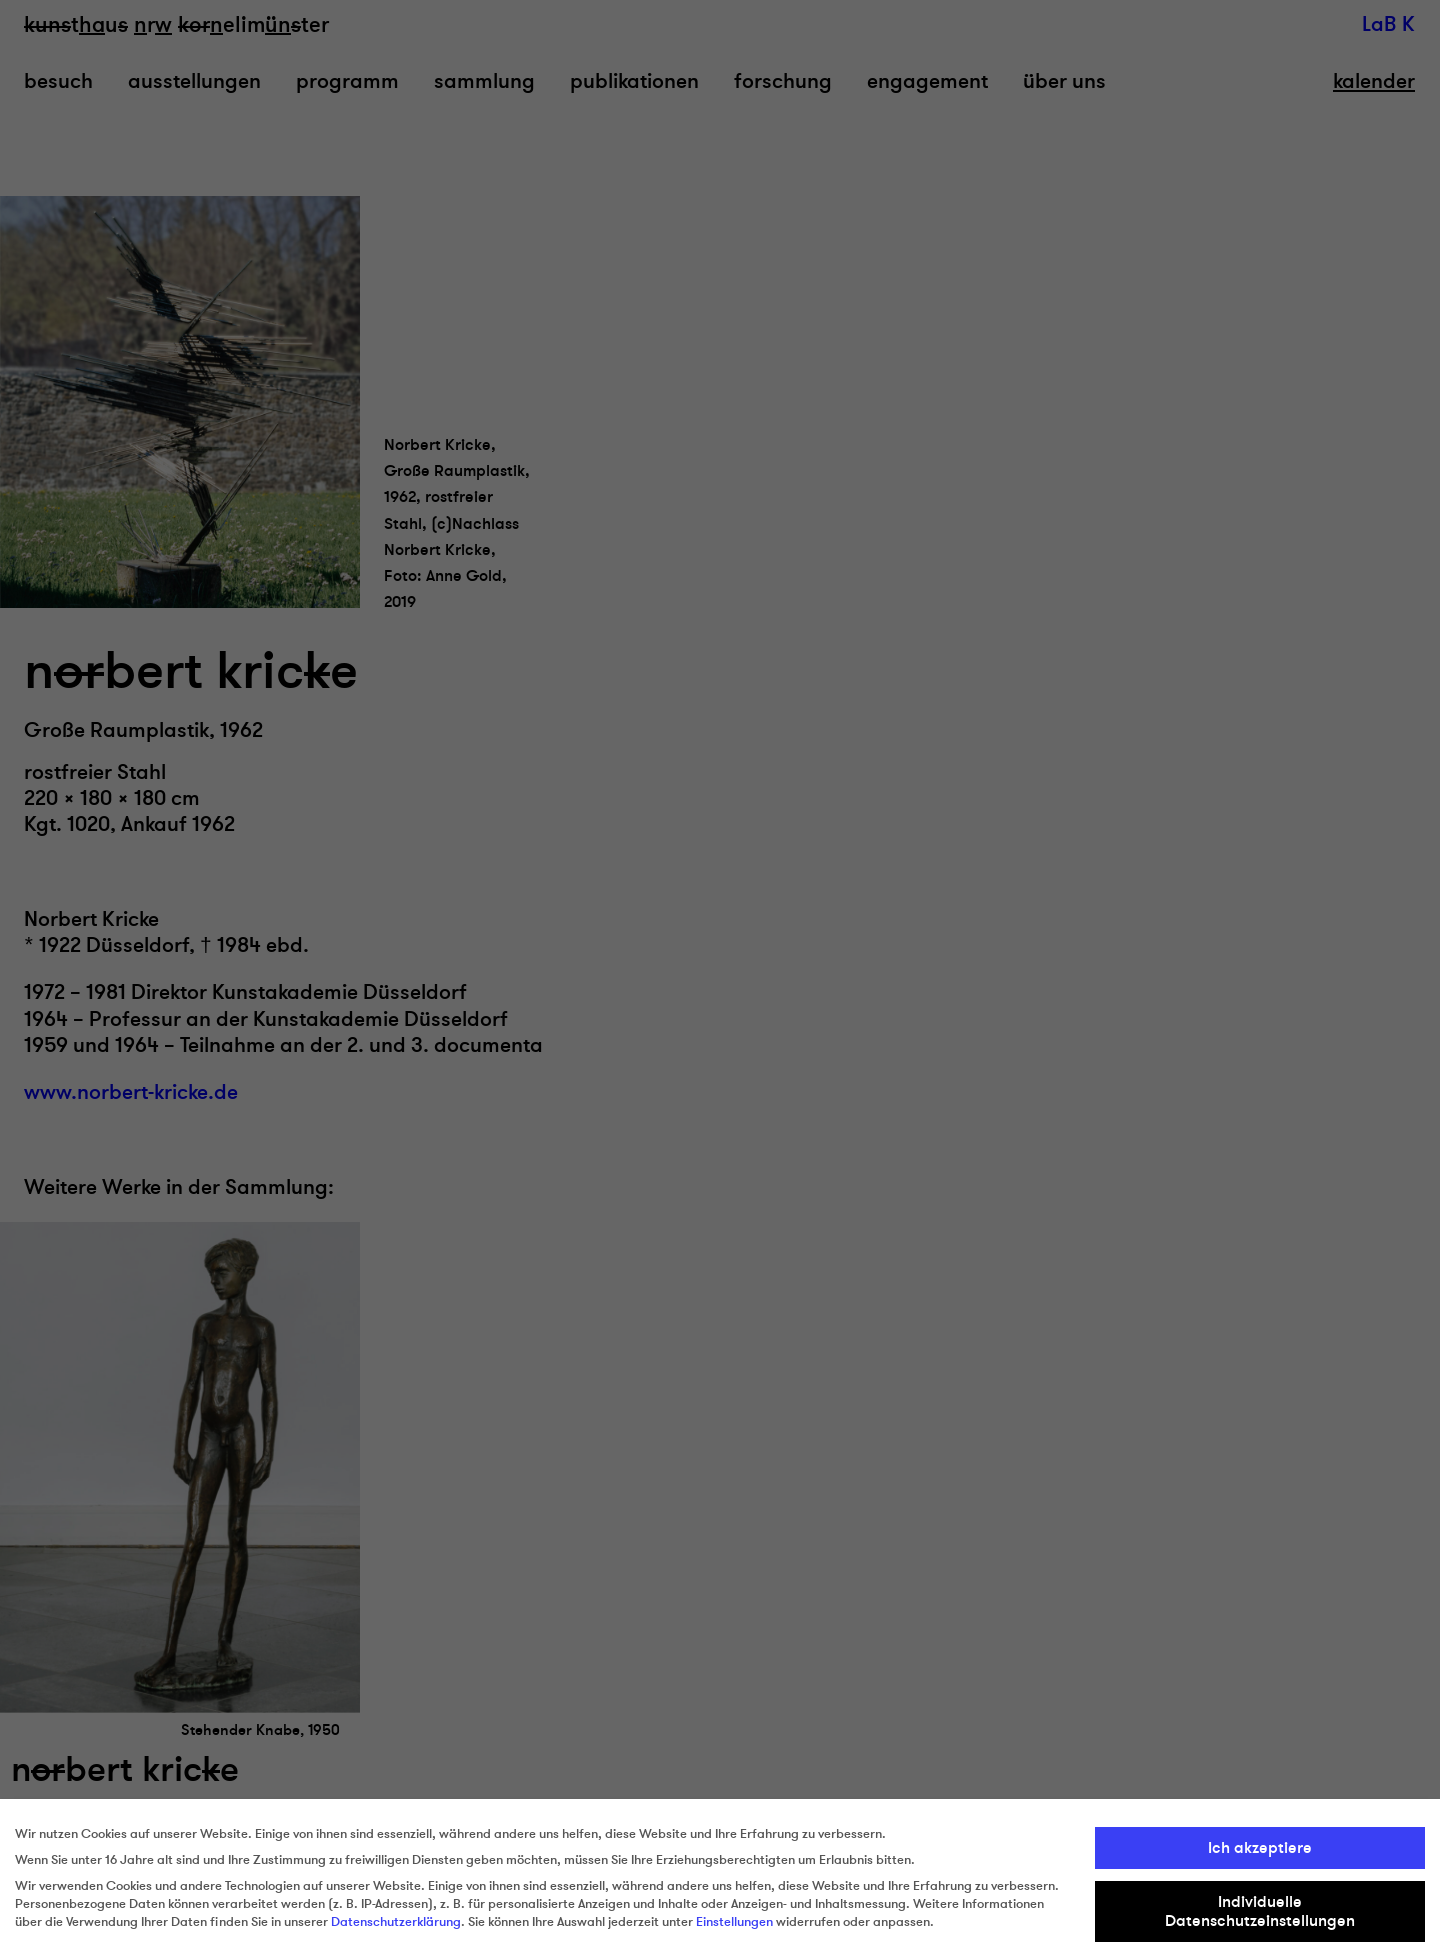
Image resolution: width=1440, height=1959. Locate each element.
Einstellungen (734, 1922)
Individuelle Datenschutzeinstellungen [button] (1260, 1911)
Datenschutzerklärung (396, 1922)
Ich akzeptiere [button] (1260, 1848)
